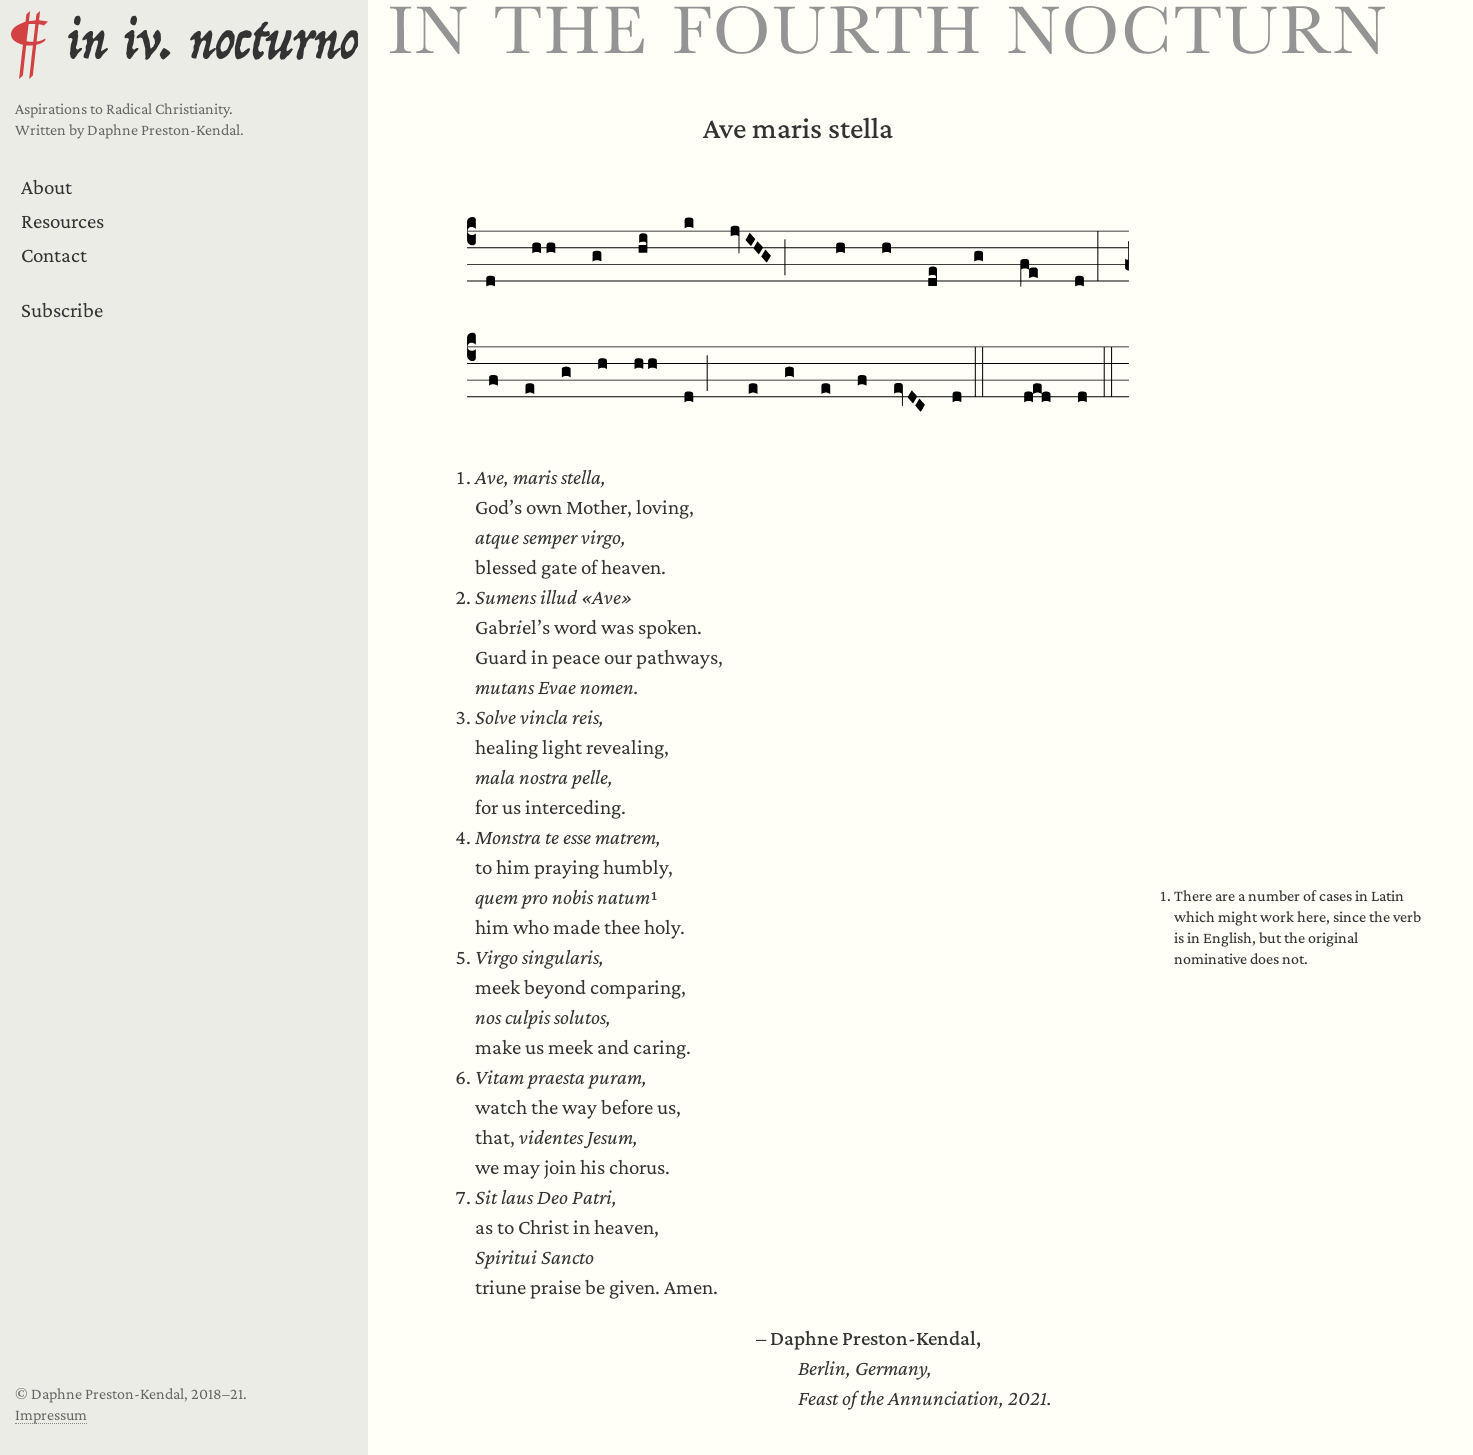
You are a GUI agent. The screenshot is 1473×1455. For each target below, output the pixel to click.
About (46, 187)
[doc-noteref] (654, 897)
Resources (62, 221)
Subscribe (62, 310)
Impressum (51, 1414)
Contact (54, 255)
